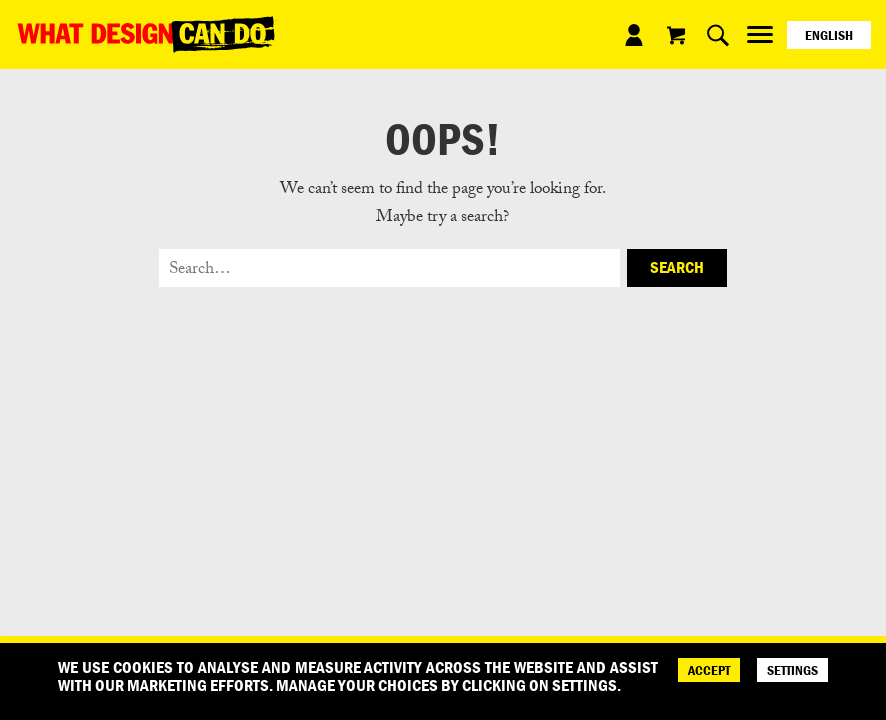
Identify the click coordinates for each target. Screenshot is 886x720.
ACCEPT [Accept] (709, 670)
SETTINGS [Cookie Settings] (792, 670)
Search (677, 267)
